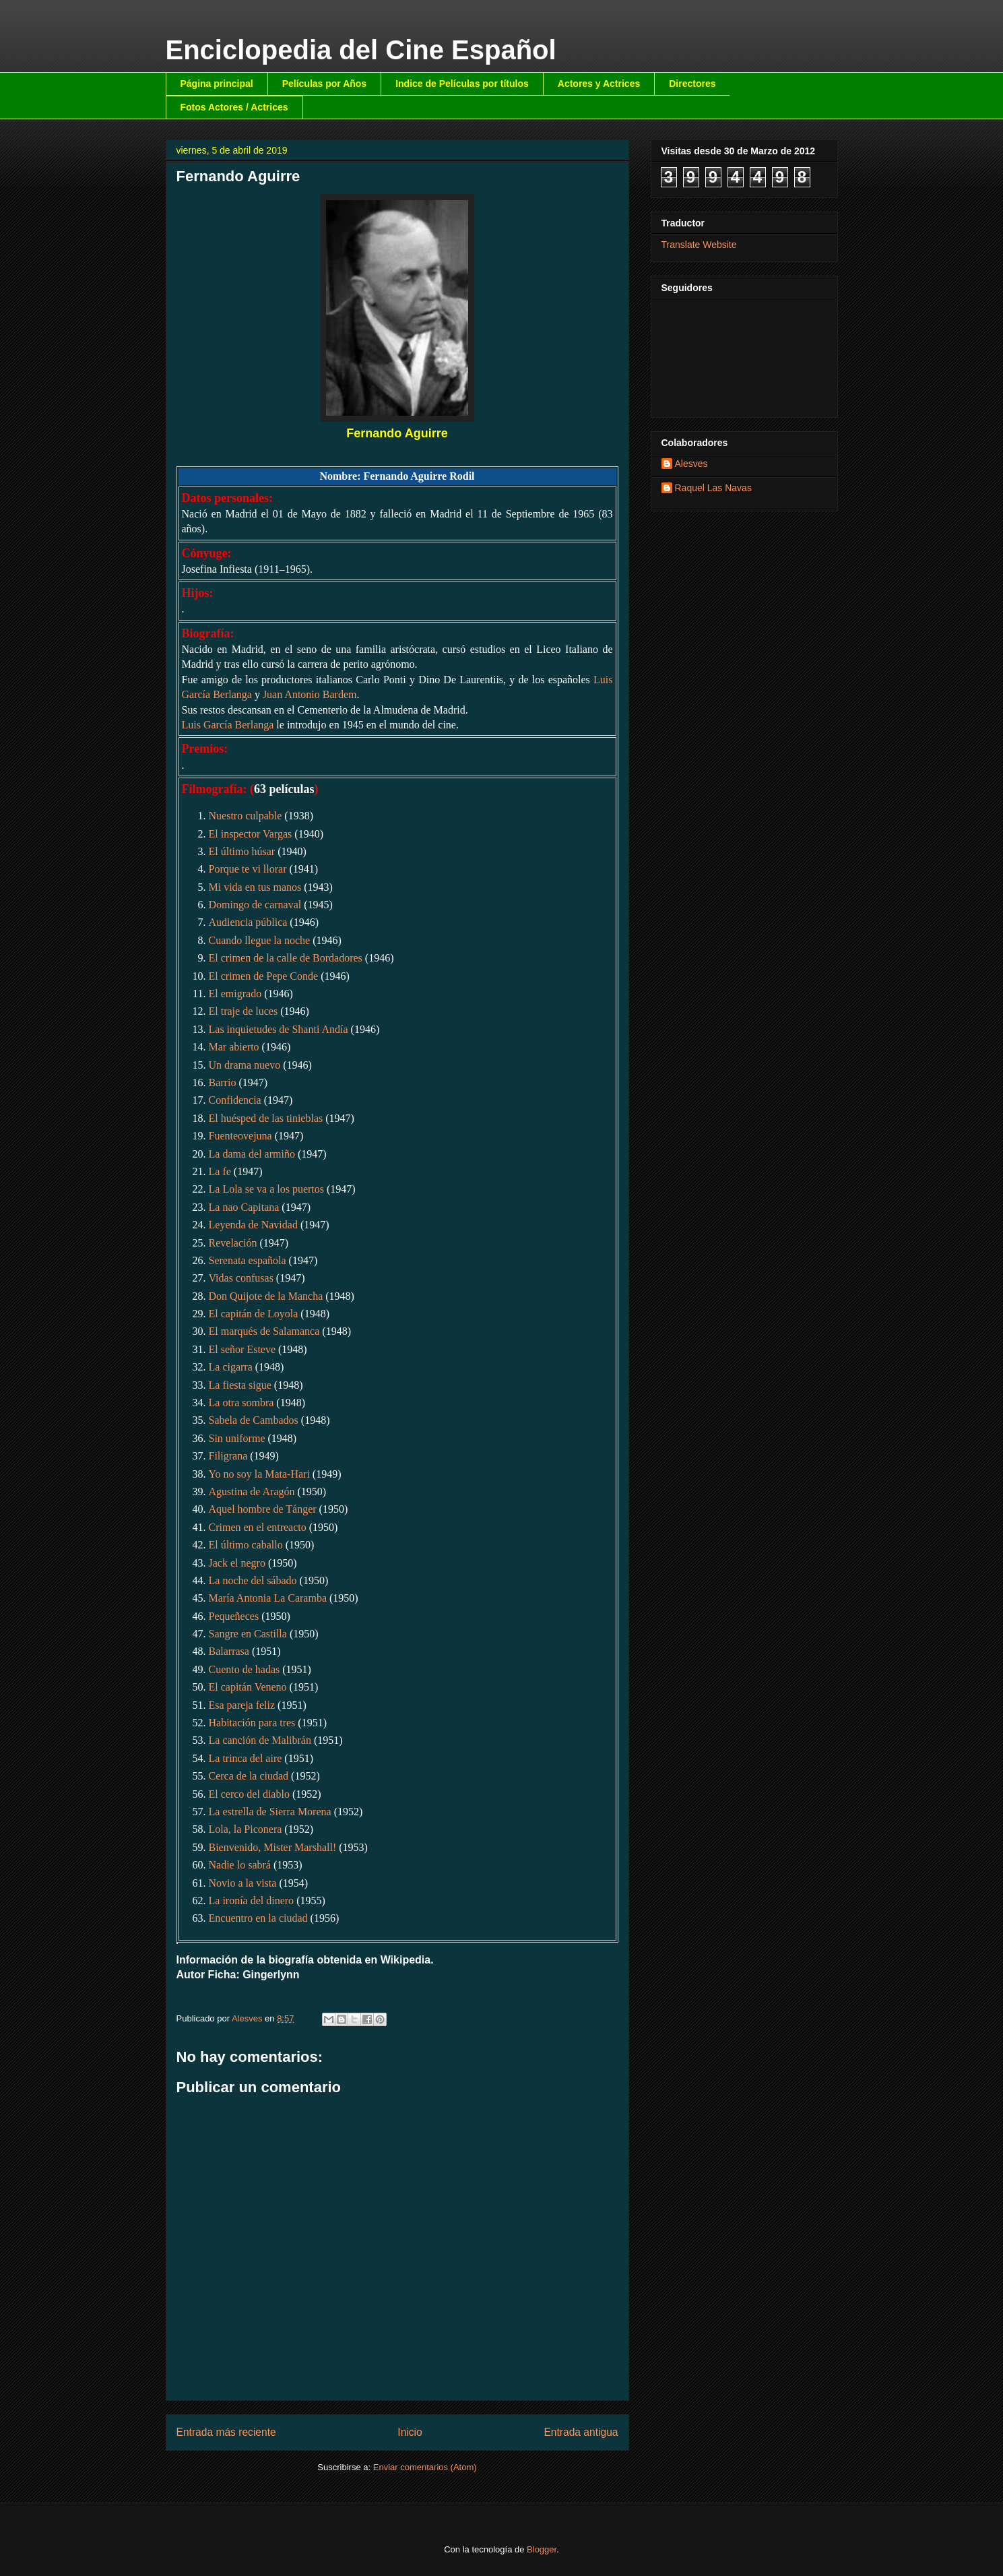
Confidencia (235, 1100)
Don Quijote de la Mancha (266, 1296)
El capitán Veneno (248, 1687)
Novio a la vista (243, 1883)
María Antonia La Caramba (268, 1598)
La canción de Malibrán (260, 1740)
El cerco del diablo (249, 1794)
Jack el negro (237, 1563)
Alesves (691, 463)
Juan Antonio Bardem (310, 694)
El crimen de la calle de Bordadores (285, 958)
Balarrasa (229, 1651)
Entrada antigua (581, 2432)
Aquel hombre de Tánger (263, 1509)
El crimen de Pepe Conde (264, 976)
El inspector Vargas (250, 834)
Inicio (409, 2432)
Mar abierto (234, 1047)
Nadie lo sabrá (240, 1865)
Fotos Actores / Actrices (234, 107)
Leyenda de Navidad (253, 1224)
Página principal (217, 83)
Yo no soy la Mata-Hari (259, 1474)
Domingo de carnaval (255, 904)
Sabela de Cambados (253, 1420)
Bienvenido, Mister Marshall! (273, 1847)
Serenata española (247, 1260)
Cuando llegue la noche (260, 940)
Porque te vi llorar (248, 869)
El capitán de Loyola (253, 1313)
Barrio (222, 1082)
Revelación (233, 1243)
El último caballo (246, 1544)
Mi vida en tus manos (255, 887)
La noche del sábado (253, 1580)
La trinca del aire (245, 1758)
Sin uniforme (237, 1438)
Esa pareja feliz (242, 1705)
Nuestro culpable (245, 815)
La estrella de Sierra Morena (270, 1811)
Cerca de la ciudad (249, 1776)
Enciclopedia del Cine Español (361, 50)
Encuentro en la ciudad (258, 1918)
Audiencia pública (248, 922)
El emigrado (235, 993)
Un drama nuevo (245, 1065)
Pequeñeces (234, 1616)
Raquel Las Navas (713, 487)
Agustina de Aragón (252, 1491)
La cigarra (231, 1367)
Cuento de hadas (244, 1669)
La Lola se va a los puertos (267, 1189)
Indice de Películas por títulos (462, 83)
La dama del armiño (252, 1154)
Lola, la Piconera (245, 1829)
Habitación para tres (252, 1722)
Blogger (541, 2549)
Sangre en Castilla (248, 1633)
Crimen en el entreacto (257, 1527)
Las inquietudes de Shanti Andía (278, 1029)
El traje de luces (243, 1011)
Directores (692, 83)
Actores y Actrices (599, 83)
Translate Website (699, 244)
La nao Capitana (244, 1207)
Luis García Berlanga (228, 724)
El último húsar (242, 851)
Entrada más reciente (226, 2432)
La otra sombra (241, 1402)
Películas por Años (324, 83)
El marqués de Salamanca (264, 1331)
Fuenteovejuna (240, 1135)
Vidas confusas (241, 1278)
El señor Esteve (242, 1349)
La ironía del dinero (251, 1900)
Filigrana (228, 1456)
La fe (220, 1171)
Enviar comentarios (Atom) (425, 2467)
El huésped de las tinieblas (266, 1118)
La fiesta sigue (240, 1385)
